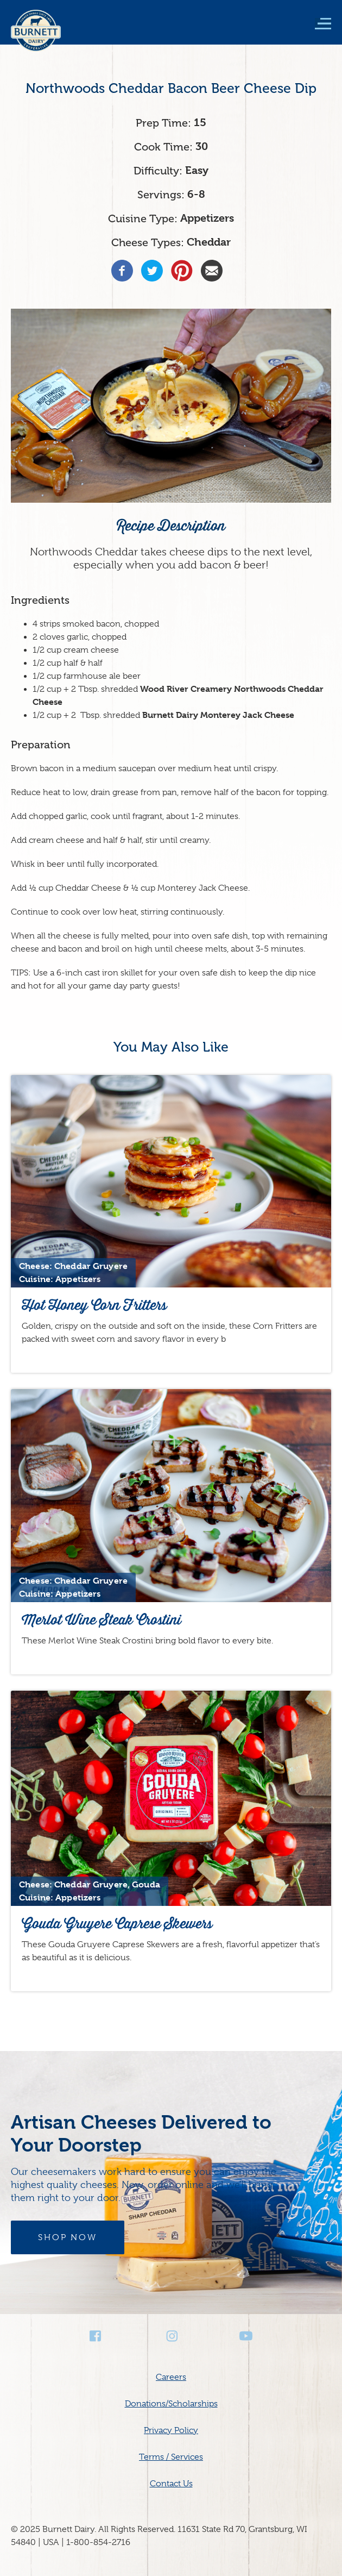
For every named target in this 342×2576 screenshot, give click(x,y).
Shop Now (67, 2237)
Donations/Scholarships (171, 2404)
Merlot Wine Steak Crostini (101, 1620)
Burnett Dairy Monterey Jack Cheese (218, 715)
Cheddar (209, 242)
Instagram (171, 2336)
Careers (171, 2377)
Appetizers (207, 218)
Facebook (96, 2336)
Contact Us (171, 2484)
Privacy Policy (171, 2430)
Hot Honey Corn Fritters (94, 1305)
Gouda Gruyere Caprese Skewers (117, 1924)
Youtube (245, 2336)
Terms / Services (171, 2457)
